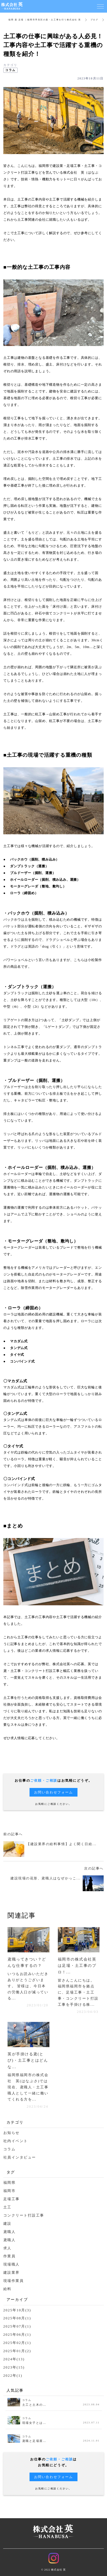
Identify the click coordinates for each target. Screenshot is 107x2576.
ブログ (94, 19)
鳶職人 (9, 2232)
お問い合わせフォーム (53, 1792)
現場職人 (11, 2264)
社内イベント (15, 2141)
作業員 (9, 2256)
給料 (7, 2289)
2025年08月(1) (17, 2318)
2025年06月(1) (17, 2335)
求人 (7, 2248)
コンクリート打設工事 (23, 2215)
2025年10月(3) (17, 2310)
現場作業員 (13, 2281)
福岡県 (9, 2183)
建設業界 (11, 2273)
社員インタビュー (19, 2157)
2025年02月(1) (17, 2343)
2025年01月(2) (17, 2351)
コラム (10, 70)
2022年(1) (12, 2376)
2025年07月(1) (17, 2326)
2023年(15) (14, 2367)
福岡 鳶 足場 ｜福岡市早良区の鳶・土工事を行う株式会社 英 (44, 19)
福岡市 (9, 2191)
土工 (7, 2207)
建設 (7, 2224)
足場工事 (11, 2199)
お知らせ (11, 2133)
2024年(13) (14, 2359)
